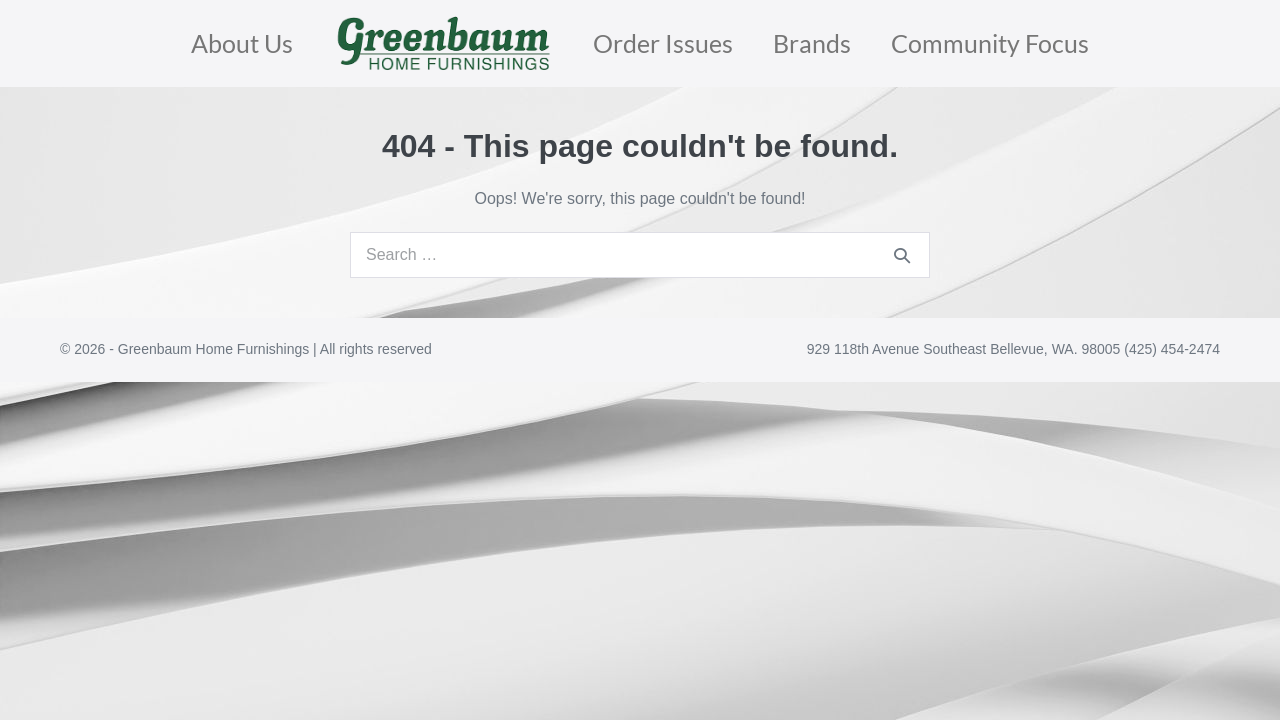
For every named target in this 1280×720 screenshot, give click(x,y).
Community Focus (990, 43)
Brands (812, 43)
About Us (242, 43)
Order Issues (663, 43)
